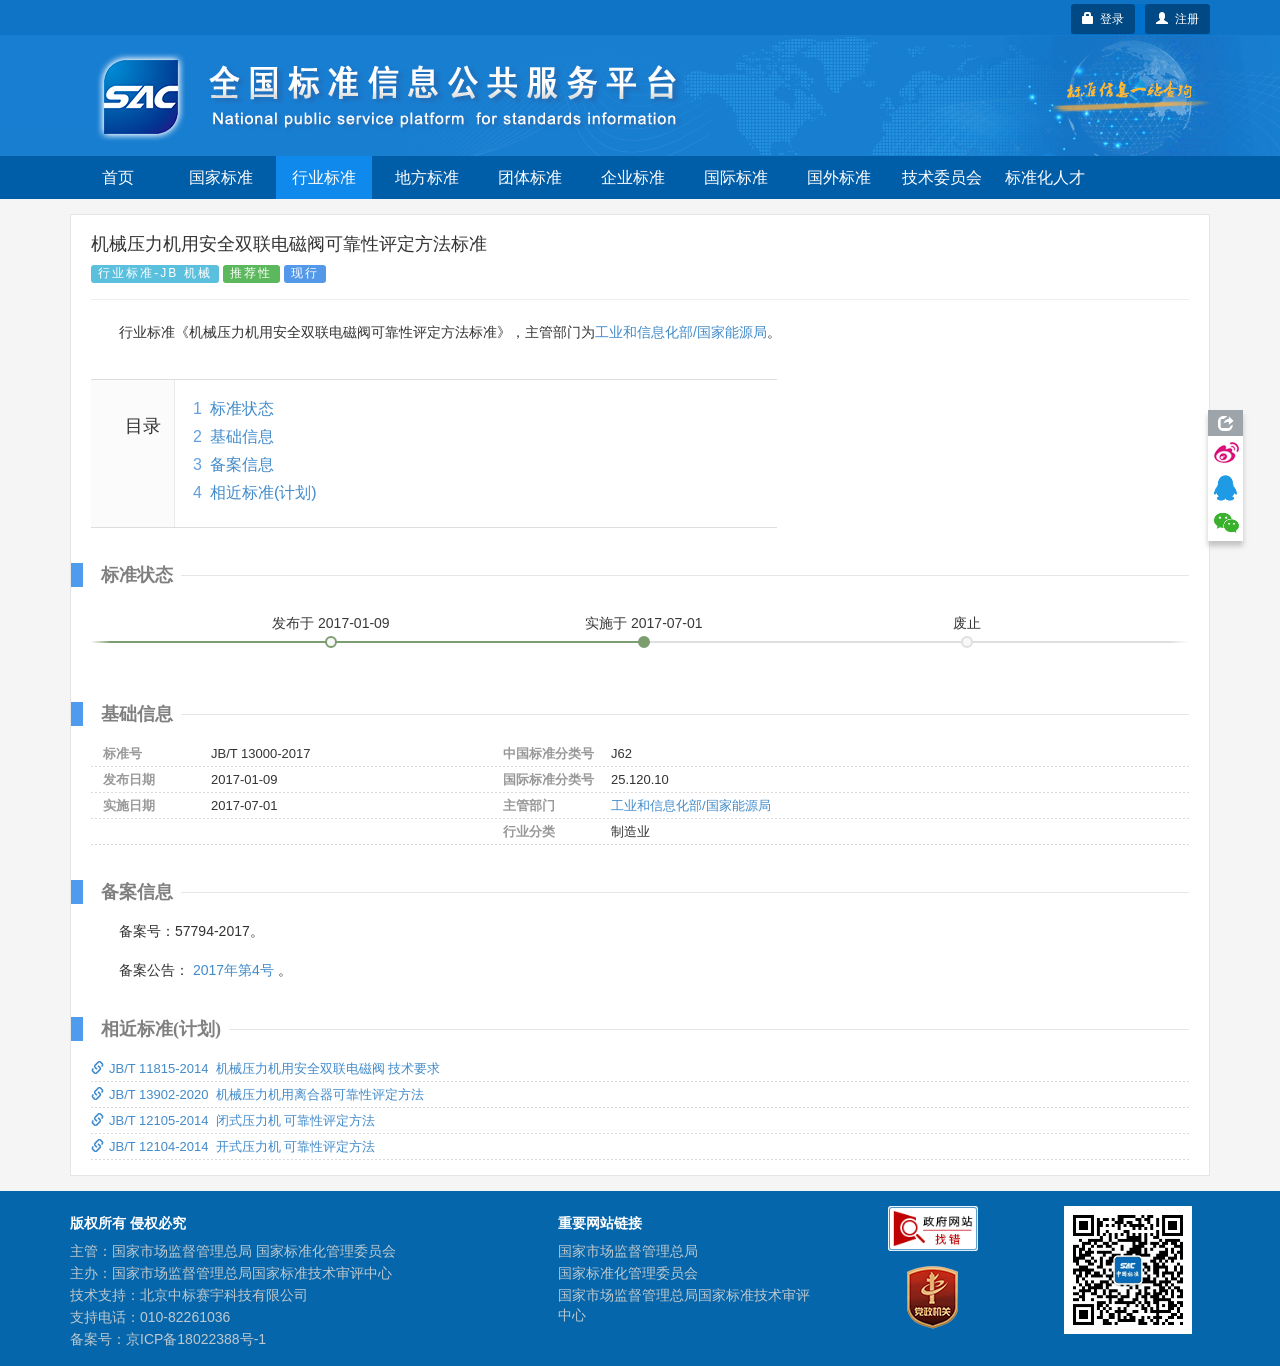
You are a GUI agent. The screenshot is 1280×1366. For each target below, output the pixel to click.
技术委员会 (942, 177)
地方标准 (427, 177)
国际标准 (736, 177)
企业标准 (633, 177)
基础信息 (242, 436)
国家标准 (221, 177)
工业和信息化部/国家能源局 (681, 332)
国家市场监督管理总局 (628, 1251)
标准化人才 (1045, 177)
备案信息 (242, 464)
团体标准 (530, 177)
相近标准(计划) (263, 492)
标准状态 (242, 408)
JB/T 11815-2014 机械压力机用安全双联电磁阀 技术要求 (265, 1068)
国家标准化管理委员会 (628, 1273)
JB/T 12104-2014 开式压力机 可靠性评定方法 (233, 1146)
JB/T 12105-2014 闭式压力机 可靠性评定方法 (233, 1120)
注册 (1177, 19)
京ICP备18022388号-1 (196, 1339)
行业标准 (324, 177)
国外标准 (839, 177)
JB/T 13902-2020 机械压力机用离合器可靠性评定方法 (257, 1094)
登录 (1103, 19)
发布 (331, 623)
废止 (967, 623)
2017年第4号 (233, 970)
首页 (118, 177)
